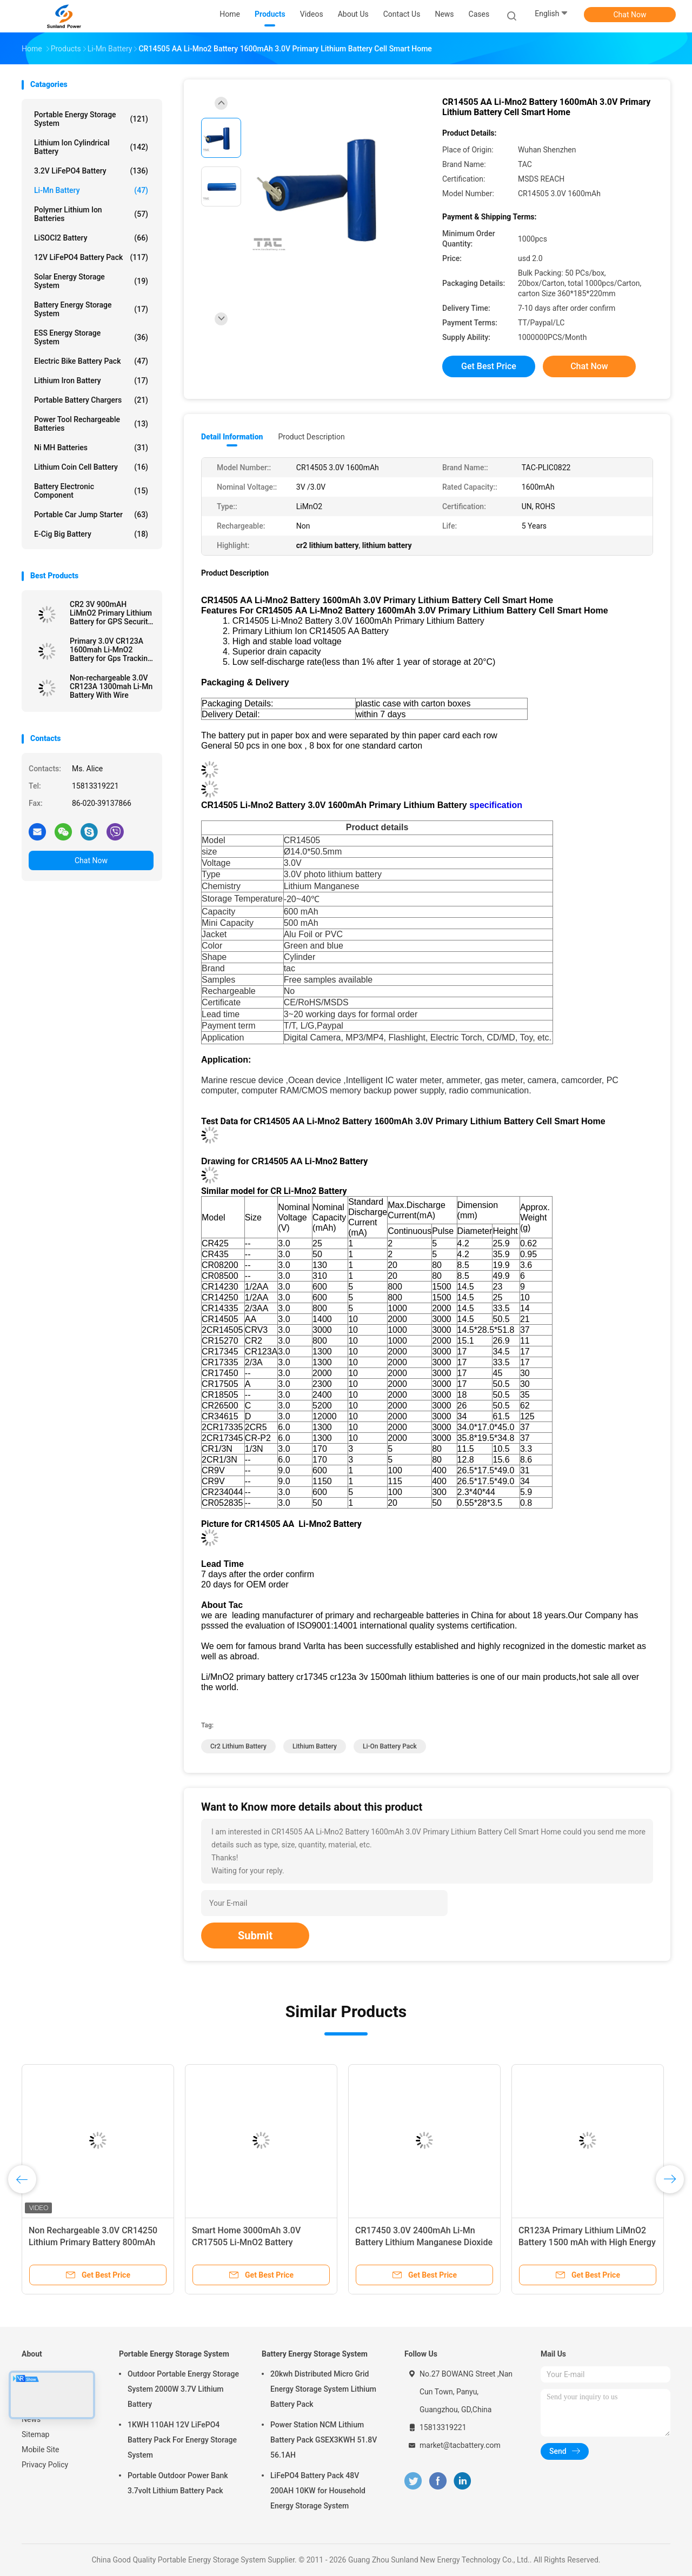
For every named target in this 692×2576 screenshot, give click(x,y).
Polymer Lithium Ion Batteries (91, 214)
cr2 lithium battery (238, 1746)
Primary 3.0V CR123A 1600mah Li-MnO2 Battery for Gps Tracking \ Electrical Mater (111, 650)
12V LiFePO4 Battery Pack (91, 257)
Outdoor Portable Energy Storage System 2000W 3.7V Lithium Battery (183, 2389)
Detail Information (232, 436)
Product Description (311, 436)
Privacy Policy (45, 2464)
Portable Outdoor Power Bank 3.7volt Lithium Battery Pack (178, 2483)
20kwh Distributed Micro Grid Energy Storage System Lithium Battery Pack (323, 2389)
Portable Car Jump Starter (91, 514)
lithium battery (314, 1746)
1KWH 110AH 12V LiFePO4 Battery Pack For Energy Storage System (182, 2439)
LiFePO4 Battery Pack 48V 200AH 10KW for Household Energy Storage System (317, 2490)
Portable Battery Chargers (91, 400)
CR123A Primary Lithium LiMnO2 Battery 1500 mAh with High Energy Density (587, 2242)
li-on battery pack (390, 1746)
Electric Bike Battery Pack (91, 361)
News (31, 2419)
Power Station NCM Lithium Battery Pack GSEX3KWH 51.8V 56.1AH (323, 2439)
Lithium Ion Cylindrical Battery (91, 147)
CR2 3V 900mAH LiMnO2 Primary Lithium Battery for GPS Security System (111, 613)
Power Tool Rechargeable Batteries (91, 423)
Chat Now (630, 14)
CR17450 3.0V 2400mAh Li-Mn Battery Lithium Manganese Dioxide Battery (424, 2242)
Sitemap (35, 2434)
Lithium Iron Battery (91, 380)
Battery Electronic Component (91, 490)
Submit (255, 1935)
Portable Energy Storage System (91, 119)
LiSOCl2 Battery (91, 237)
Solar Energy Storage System (91, 281)
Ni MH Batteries (91, 447)
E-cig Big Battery (91, 534)
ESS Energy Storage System (91, 337)
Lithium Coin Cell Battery (91, 467)
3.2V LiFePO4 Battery (91, 170)
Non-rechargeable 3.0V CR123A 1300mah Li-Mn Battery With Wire (111, 686)
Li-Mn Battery (91, 190)
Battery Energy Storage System (91, 309)
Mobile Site (40, 2449)
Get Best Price (488, 366)
